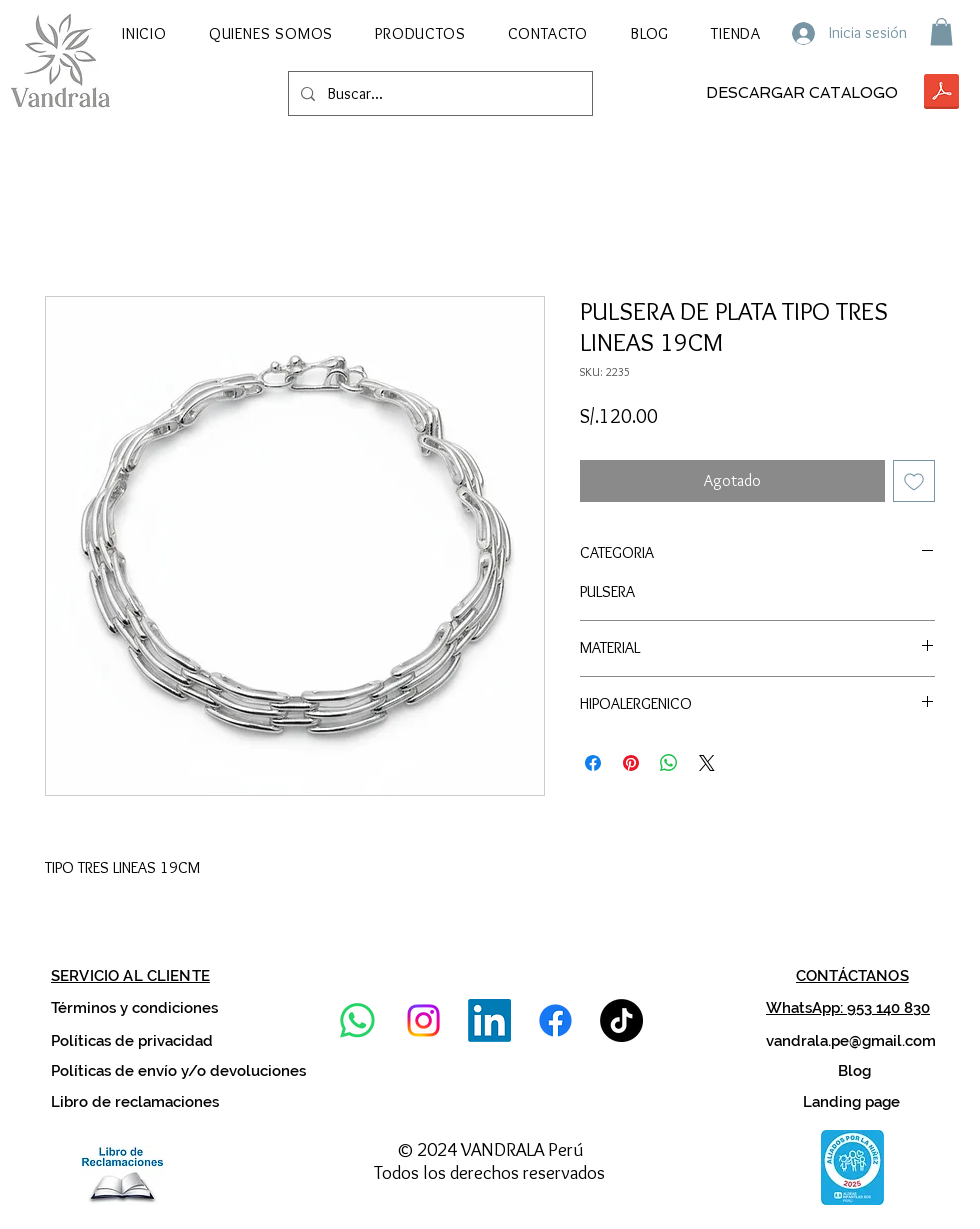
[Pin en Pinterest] (631, 763)
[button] (420, 33)
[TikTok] (621, 1020)
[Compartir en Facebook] (593, 763)
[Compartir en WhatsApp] (669, 763)
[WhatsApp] (357, 1020)
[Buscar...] (438, 93)
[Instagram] (423, 1020)
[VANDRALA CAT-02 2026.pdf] (941, 93)
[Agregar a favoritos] (914, 481)
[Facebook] (555, 1020)
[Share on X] (707, 763)
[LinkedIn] (489, 1020)
